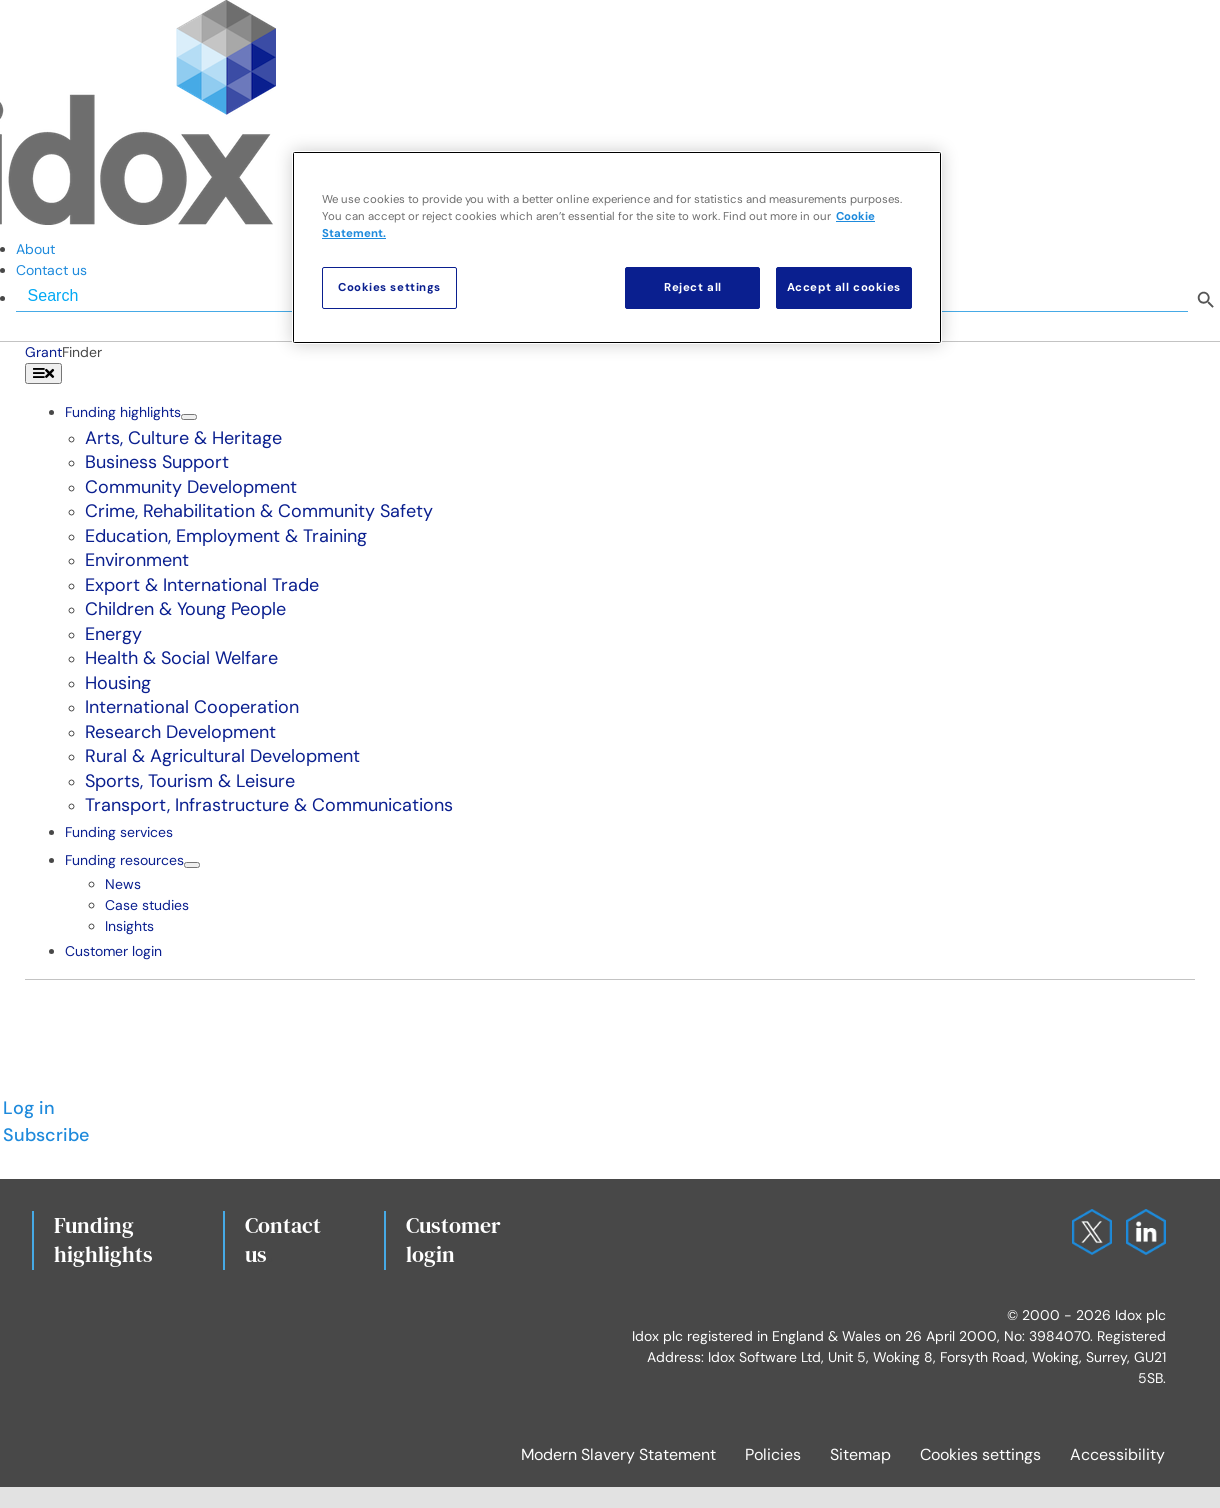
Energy (113, 634)
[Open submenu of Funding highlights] (189, 417)
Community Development (191, 487)
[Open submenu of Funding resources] (192, 865)
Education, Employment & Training (226, 536)
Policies (773, 1454)
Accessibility (1117, 1454)
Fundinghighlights (103, 1240)
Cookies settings (980, 1454)
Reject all (693, 287)
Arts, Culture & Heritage (183, 438)
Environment (137, 560)
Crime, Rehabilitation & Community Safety (259, 511)
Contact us (283, 1240)
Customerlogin (453, 1240)
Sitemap (860, 1454)
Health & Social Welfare (181, 658)
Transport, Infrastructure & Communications (269, 805)
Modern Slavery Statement (618, 1454)
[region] (617, 247)
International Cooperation (192, 707)
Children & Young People (185, 609)
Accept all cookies (844, 287)
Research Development (180, 732)
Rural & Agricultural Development (222, 756)
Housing (118, 683)
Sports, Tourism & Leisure (190, 781)
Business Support (157, 462)
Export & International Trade (202, 585)
